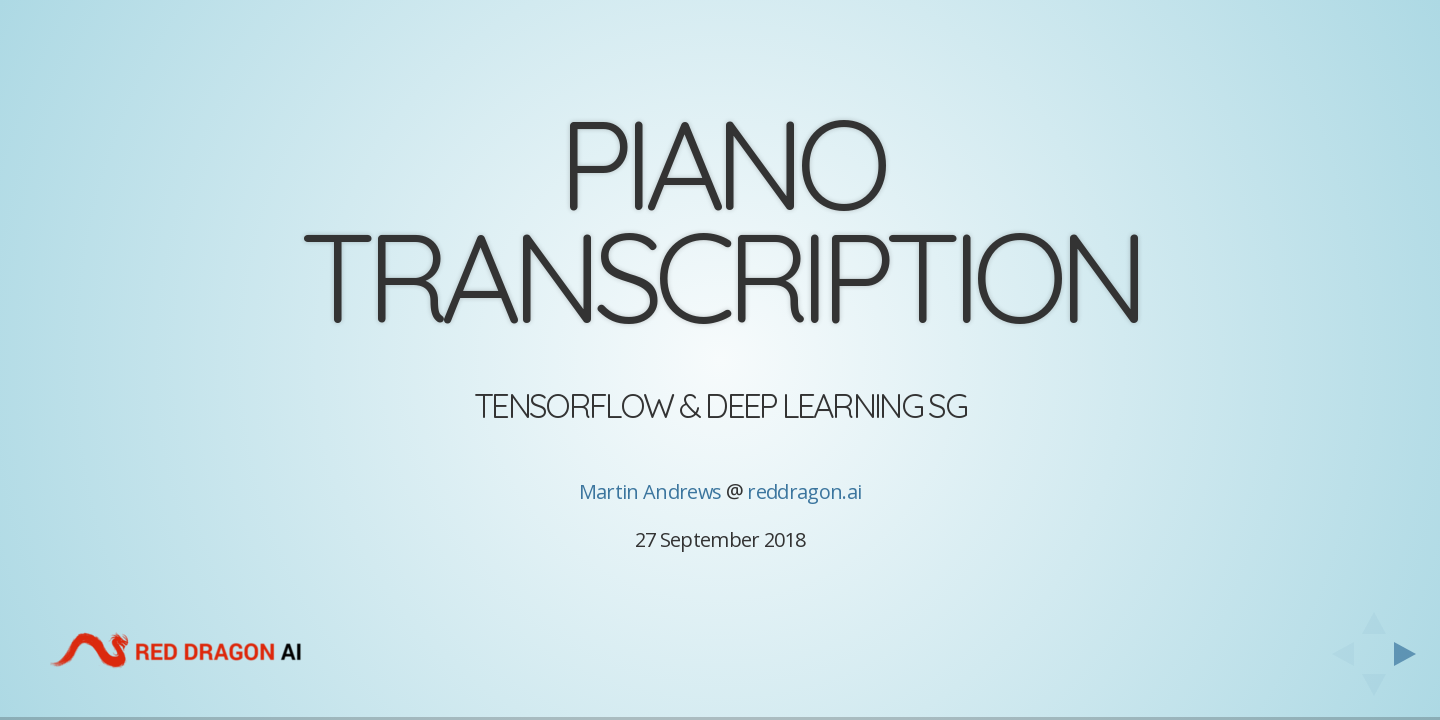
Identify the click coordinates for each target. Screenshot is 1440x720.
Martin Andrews (650, 491)
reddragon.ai (804, 491)
